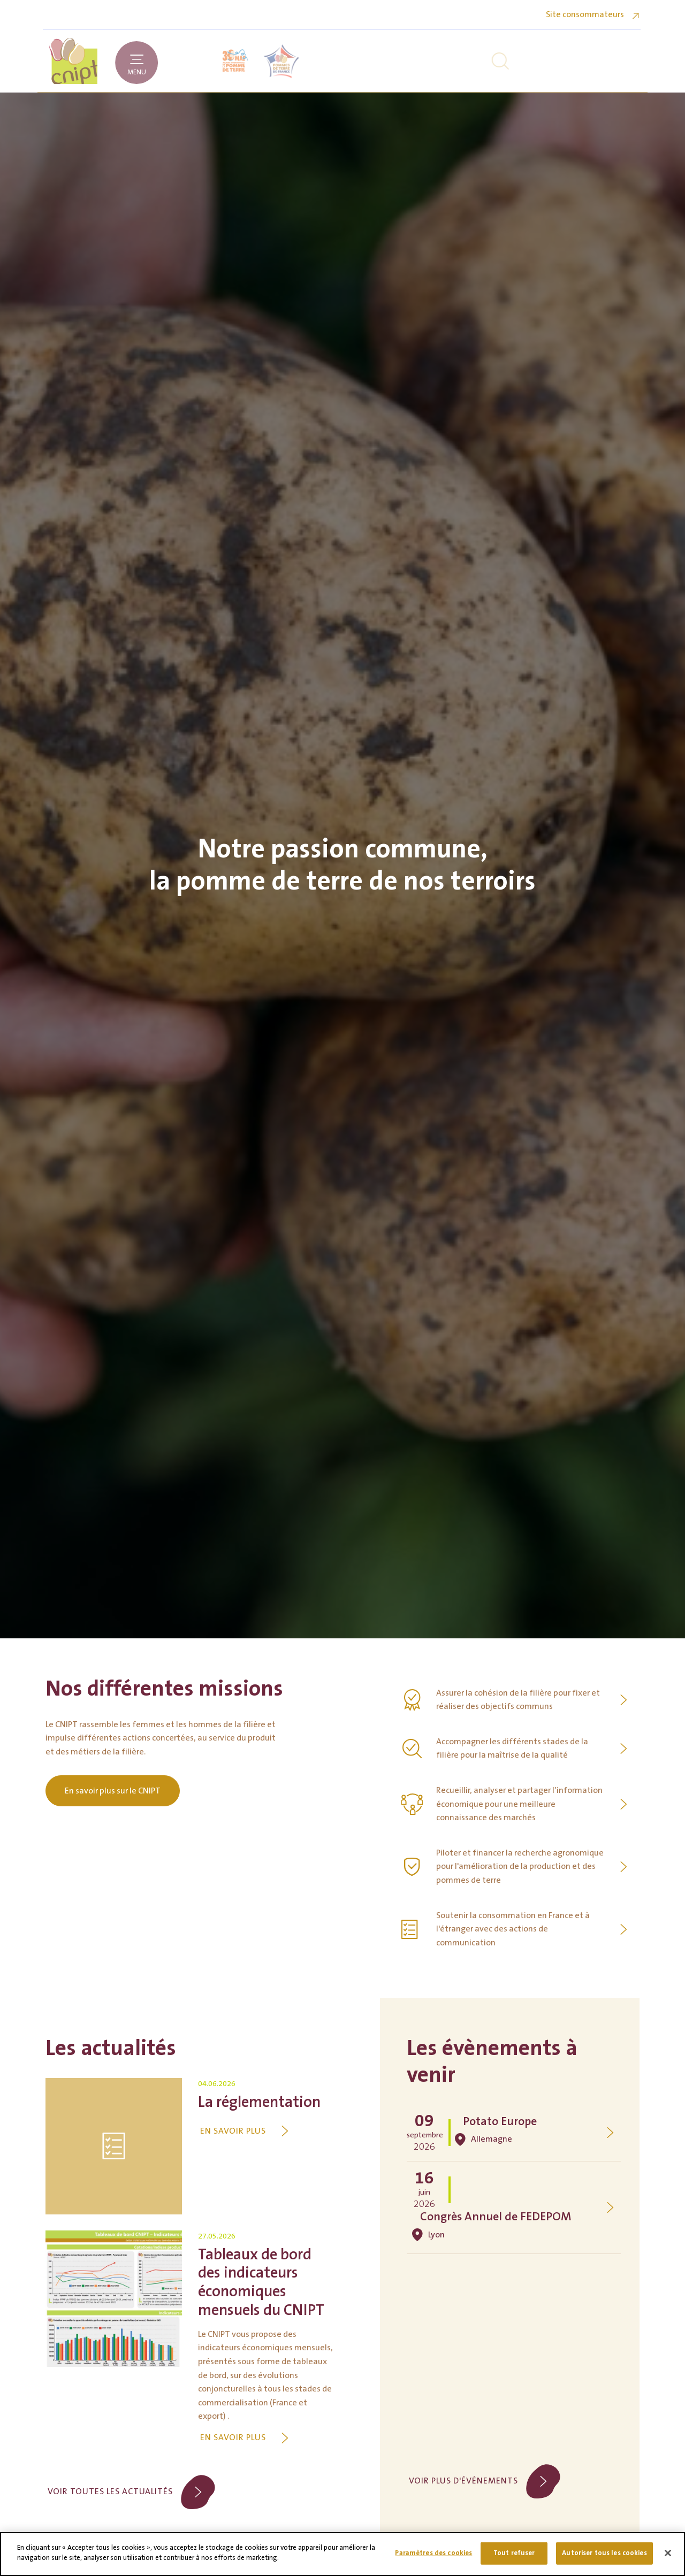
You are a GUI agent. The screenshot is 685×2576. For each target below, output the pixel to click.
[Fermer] (668, 2553)
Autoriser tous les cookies (604, 2553)
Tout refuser (514, 2553)
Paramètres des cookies (433, 2553)
